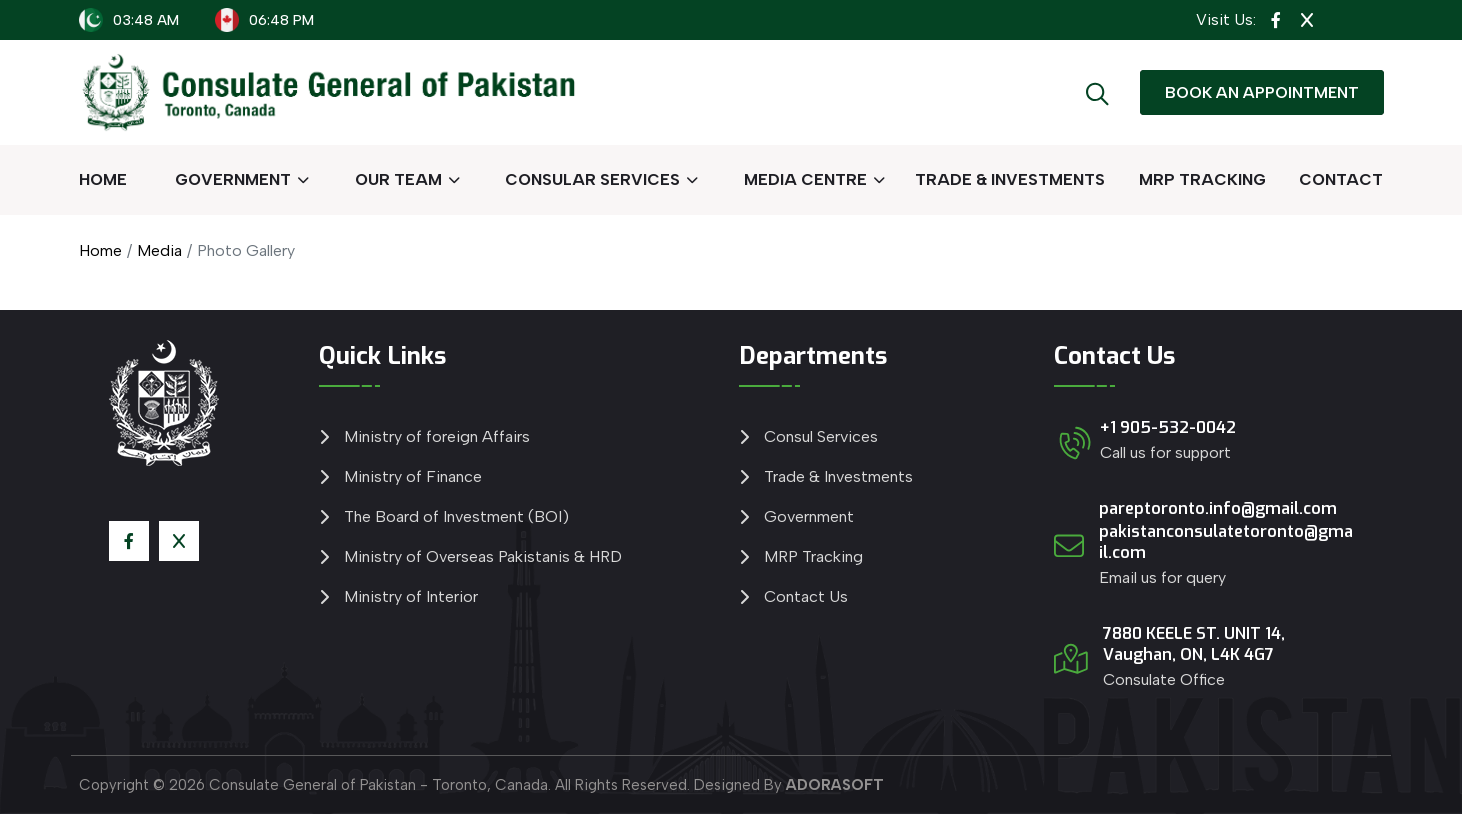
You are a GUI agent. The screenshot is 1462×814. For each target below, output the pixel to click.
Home (100, 250)
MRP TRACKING (1202, 179)
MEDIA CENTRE (805, 179)
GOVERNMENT (233, 179)
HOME (103, 179)
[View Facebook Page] (1276, 20)
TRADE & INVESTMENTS (1010, 179)
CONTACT (1341, 179)
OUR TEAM (398, 179)
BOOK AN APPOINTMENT (1262, 92)
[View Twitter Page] (1307, 20)
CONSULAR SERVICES (592, 179)
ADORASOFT (835, 785)
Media (159, 250)
